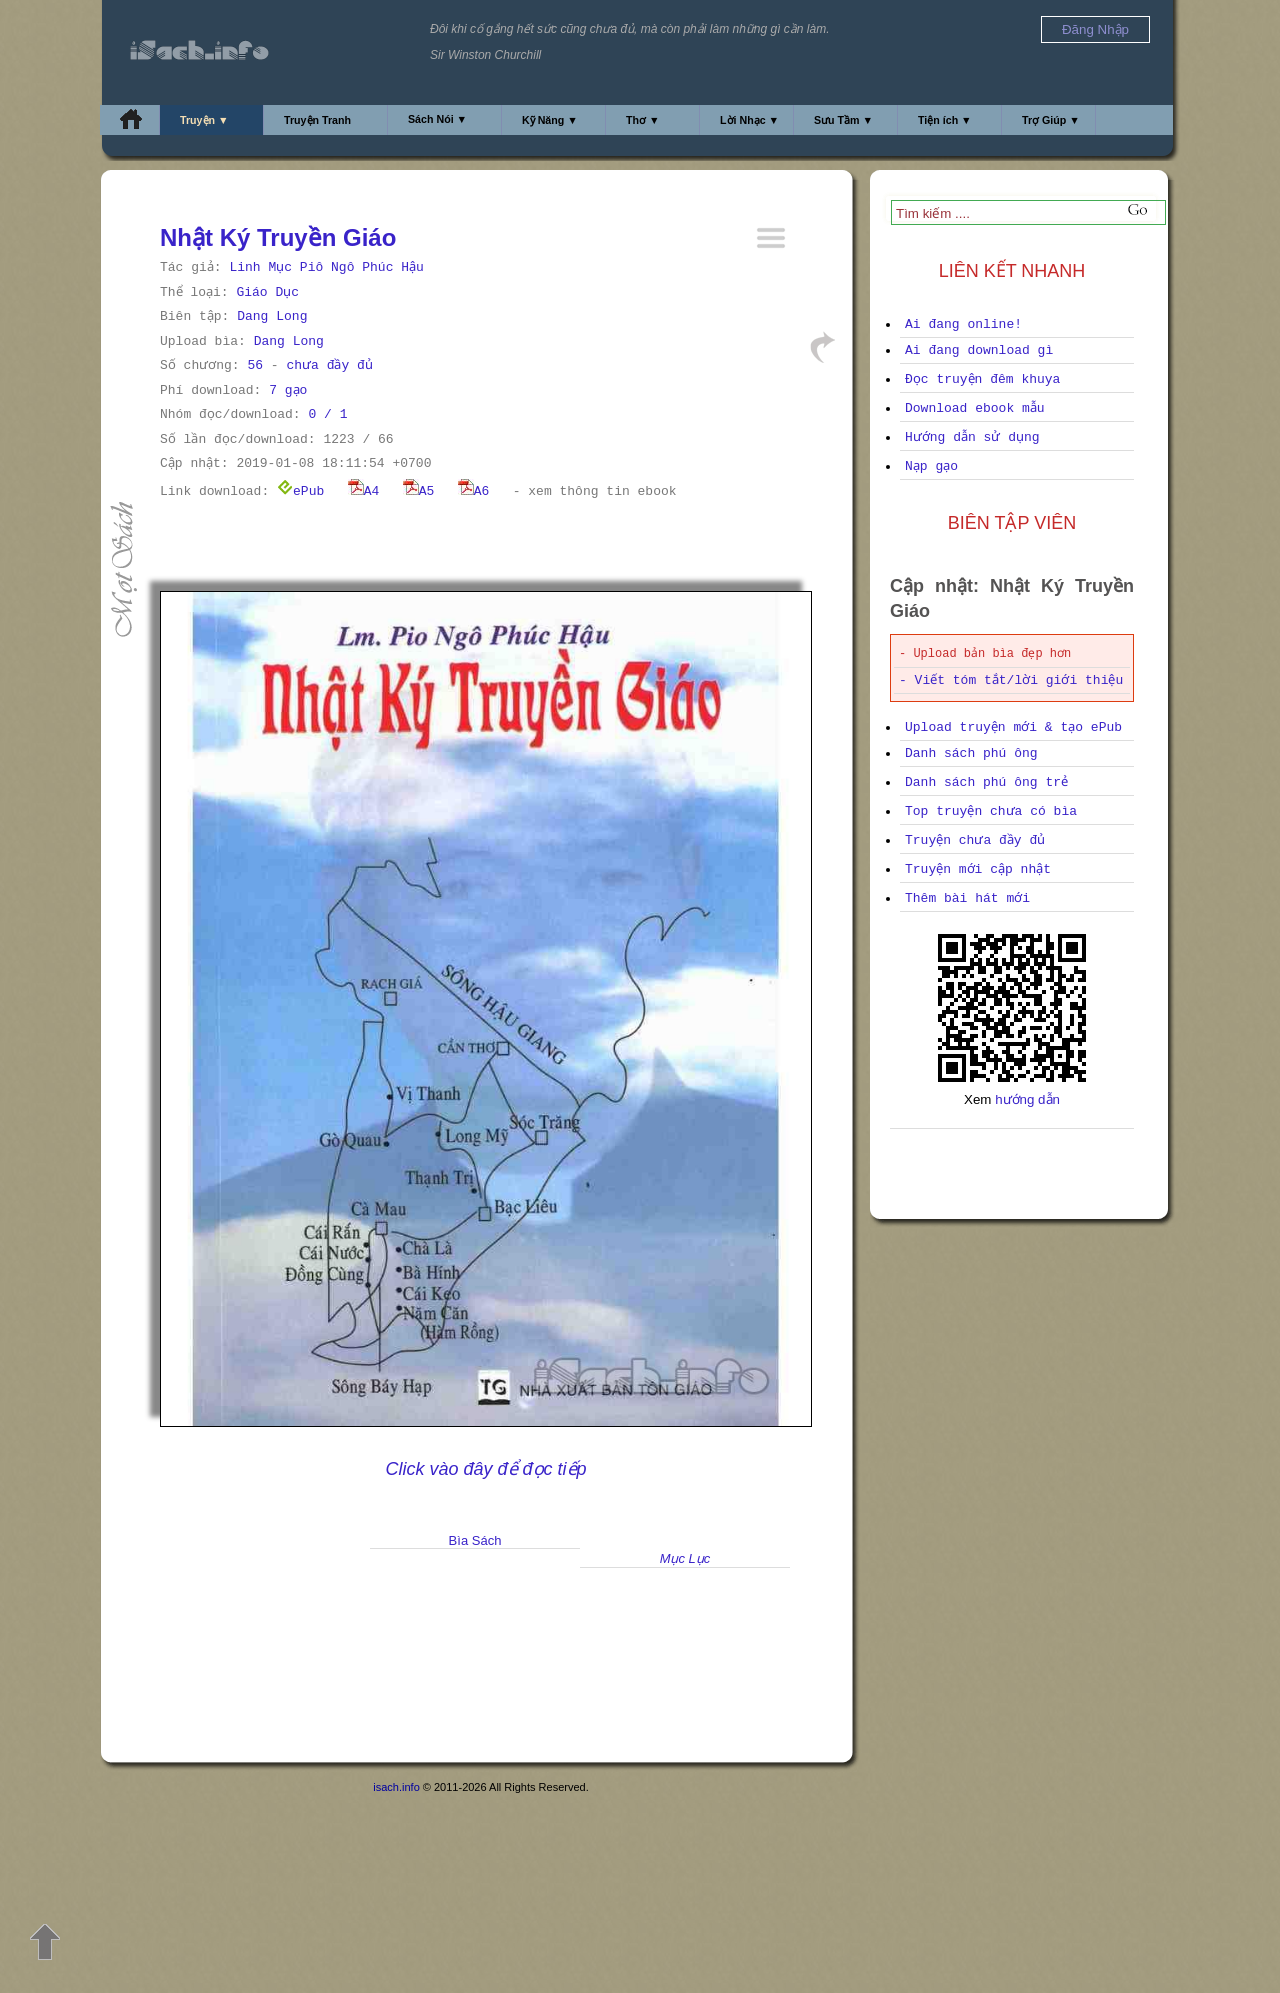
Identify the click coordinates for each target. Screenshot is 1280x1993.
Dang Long (272, 316)
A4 (364, 491)
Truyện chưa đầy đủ (975, 840)
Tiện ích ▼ (945, 120)
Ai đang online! (963, 324)
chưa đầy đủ (329, 365)
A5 (419, 491)
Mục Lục (685, 1558)
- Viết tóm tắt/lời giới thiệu (1011, 680)
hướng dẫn (1027, 1099)
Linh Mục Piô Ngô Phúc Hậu (326, 267)
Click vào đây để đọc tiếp (485, 1469)
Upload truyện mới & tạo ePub (1013, 727)
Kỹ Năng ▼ (550, 120)
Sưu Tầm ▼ (843, 120)
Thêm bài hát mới (967, 898)
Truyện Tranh (317, 120)
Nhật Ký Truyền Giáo (278, 237)
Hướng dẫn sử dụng (972, 437)
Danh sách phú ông (971, 753)
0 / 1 (327, 414)
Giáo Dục (267, 292)
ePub (300, 491)
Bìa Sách (475, 1540)
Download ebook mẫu (975, 408)
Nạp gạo (931, 466)
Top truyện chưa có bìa (991, 811)
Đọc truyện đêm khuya (982, 379)
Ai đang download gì (979, 350)
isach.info (396, 1787)
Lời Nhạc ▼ (749, 120)
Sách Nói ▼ (437, 119)
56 (255, 365)
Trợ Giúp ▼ (1051, 120)
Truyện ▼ (204, 120)
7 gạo (288, 390)
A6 (474, 491)
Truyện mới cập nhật (978, 869)
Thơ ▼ (643, 120)
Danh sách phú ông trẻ (986, 782)
